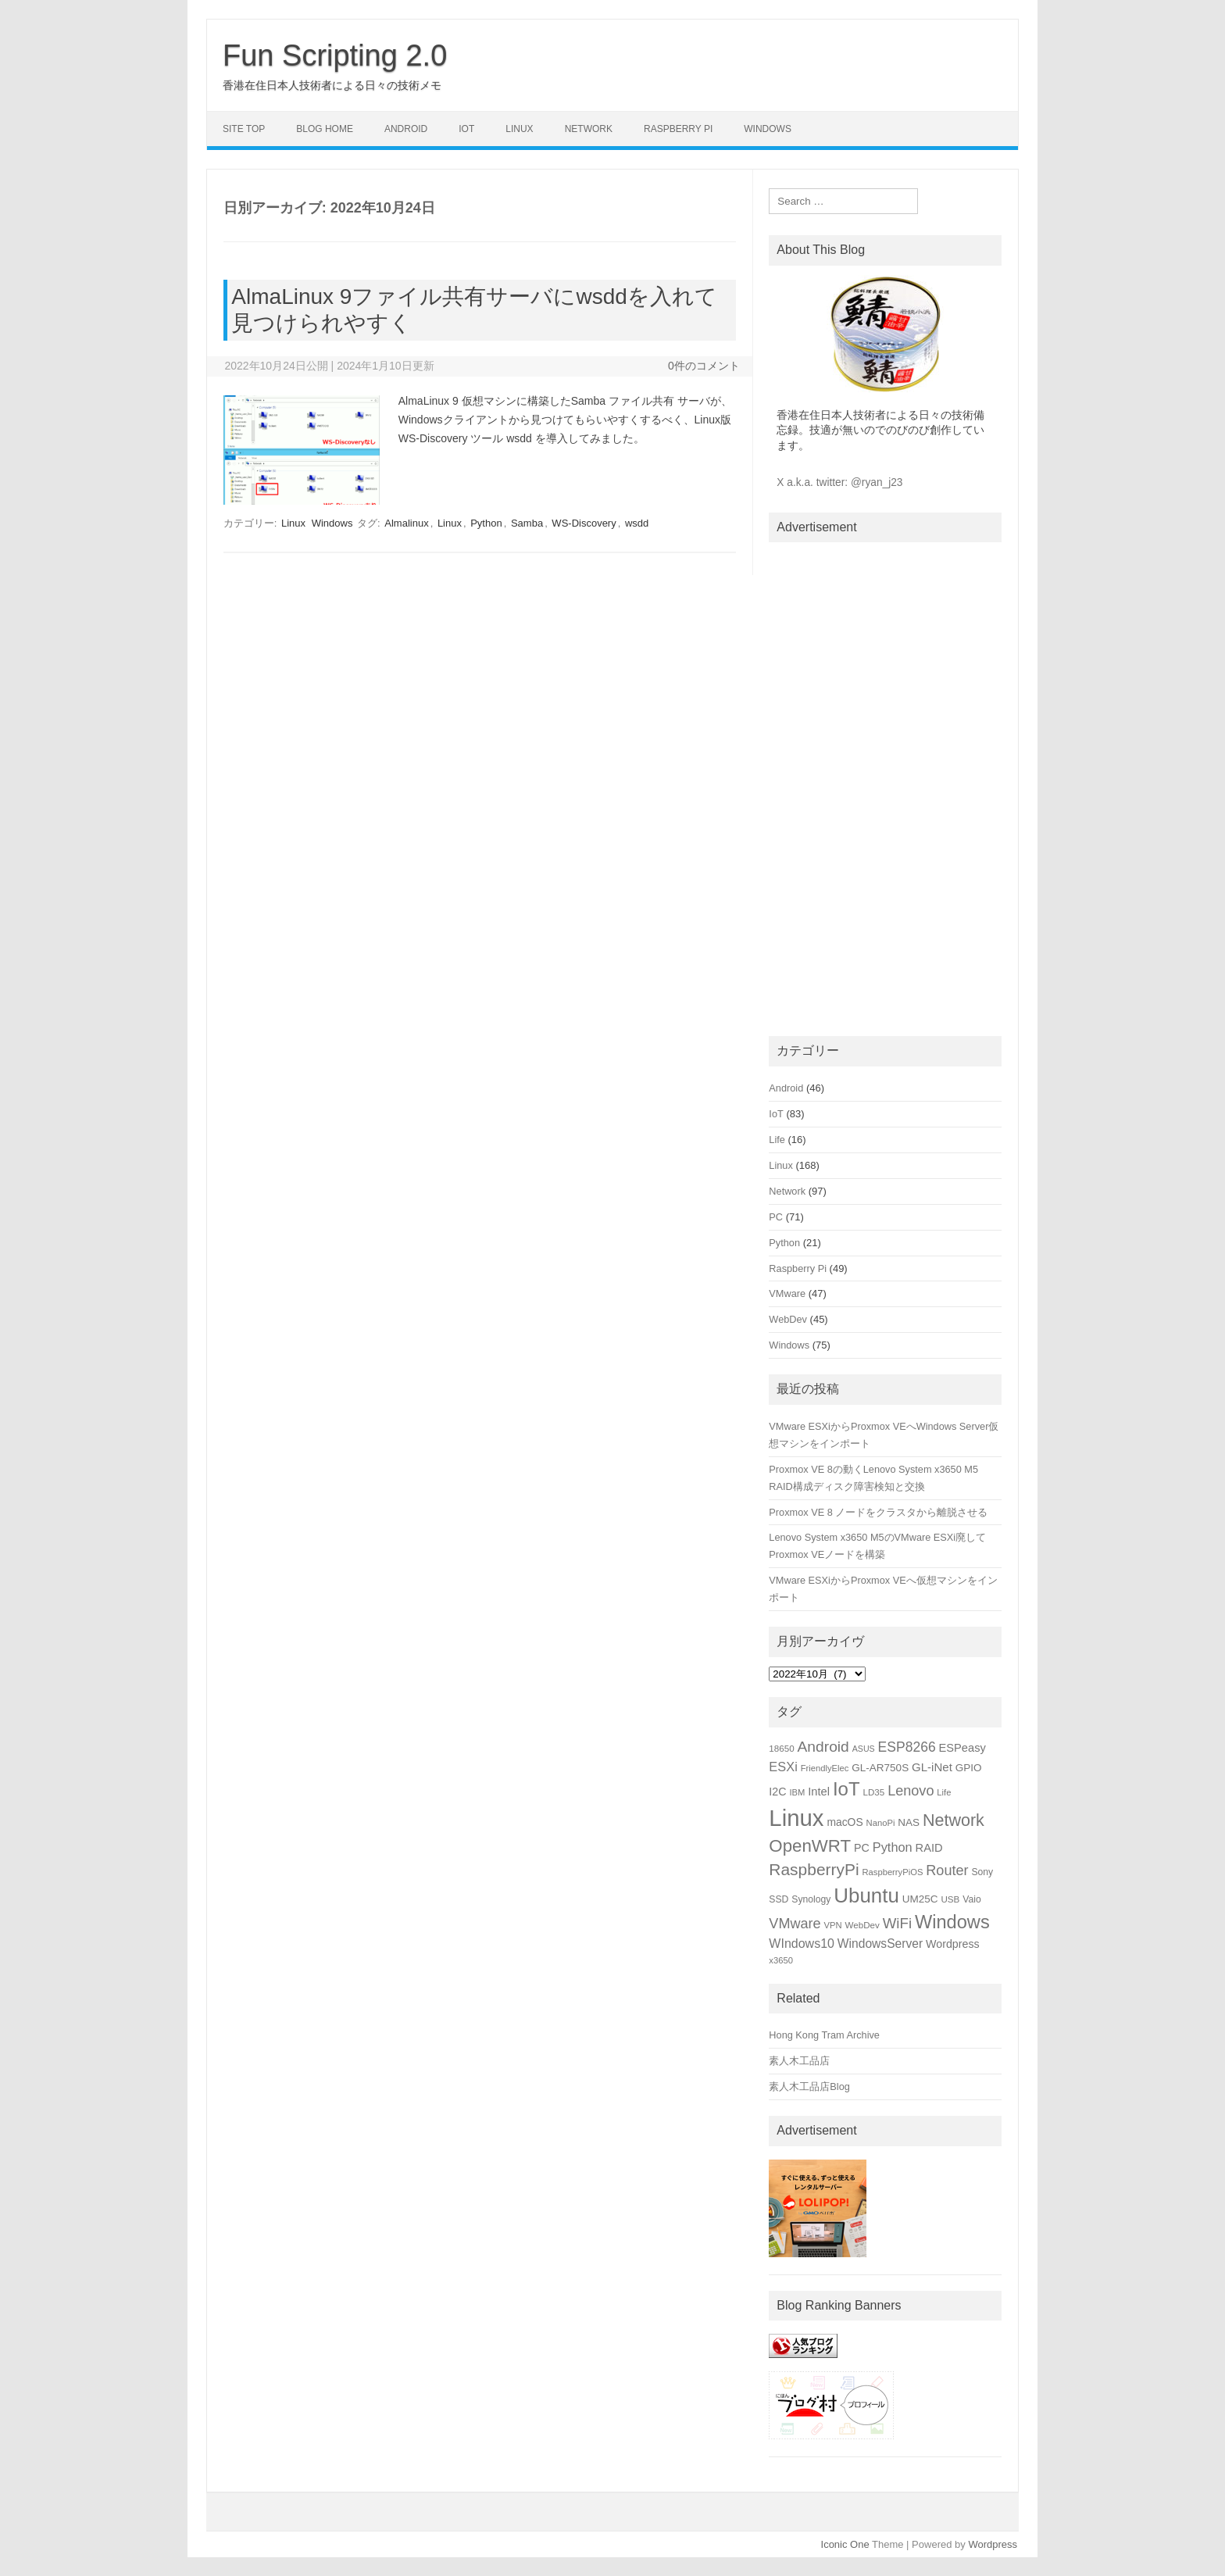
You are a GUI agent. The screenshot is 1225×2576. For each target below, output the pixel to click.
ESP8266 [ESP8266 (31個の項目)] (907, 1747)
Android (405, 128)
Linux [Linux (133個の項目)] (796, 1818)
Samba (527, 523)
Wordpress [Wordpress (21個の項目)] (953, 1944)
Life (777, 1139)
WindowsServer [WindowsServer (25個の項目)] (880, 1943)
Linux (519, 128)
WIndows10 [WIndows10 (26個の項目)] (801, 1943)
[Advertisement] (885, 786)
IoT (466, 128)
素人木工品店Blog (809, 2086)
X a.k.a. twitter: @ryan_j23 (839, 482)
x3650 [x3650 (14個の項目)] (781, 1960)
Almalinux (406, 523)
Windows (767, 128)
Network (588, 128)
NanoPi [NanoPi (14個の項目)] (880, 1822)
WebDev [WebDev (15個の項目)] (862, 1925)
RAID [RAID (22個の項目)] (929, 1848)
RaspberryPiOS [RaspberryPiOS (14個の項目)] (892, 1872)
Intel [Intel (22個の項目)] (819, 1791)
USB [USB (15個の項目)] (950, 1899)
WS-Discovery (584, 523)
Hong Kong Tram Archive (824, 2035)
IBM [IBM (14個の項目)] (797, 1792)
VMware (787, 1293)
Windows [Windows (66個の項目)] (952, 1922)
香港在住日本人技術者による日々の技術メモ (332, 85)
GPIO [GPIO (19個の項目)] (968, 1768)
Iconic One (845, 2544)
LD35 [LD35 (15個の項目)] (873, 1792)
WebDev (788, 1319)
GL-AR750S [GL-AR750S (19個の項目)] (880, 1768)
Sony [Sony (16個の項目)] (982, 1872)
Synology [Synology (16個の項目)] (810, 1899)
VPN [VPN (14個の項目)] (833, 1925)
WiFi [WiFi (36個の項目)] (897, 1923)
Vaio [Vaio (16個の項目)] (971, 1899)
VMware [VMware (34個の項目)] (794, 1923)
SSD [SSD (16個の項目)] (778, 1899)
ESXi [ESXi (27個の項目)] (783, 1767)
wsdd (636, 523)
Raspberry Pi (678, 128)
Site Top (244, 128)
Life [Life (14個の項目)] (944, 1792)
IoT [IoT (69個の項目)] (846, 1788)
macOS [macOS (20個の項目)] (844, 1822)
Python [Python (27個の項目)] (892, 1847)
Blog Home (324, 128)
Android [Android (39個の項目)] (823, 1746)
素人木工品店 (799, 2061)
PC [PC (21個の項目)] (862, 1848)
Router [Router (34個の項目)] (947, 1870)
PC (776, 1217)
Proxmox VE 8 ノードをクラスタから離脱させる (878, 1512)
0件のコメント (704, 365)
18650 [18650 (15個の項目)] (781, 1748)
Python (486, 523)
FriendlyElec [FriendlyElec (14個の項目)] (825, 1768)
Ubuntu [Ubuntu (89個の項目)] (866, 1895)
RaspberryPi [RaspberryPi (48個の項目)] (814, 1869)
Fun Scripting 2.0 (335, 55)
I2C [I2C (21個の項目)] (777, 1791)
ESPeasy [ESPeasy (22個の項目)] (962, 1748)
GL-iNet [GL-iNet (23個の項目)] (932, 1767)
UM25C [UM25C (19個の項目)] (920, 1899)
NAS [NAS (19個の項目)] (909, 1822)
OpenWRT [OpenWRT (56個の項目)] (810, 1846)
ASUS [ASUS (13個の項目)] (863, 1748)
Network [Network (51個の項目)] (953, 1820)
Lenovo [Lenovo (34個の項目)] (911, 1791)
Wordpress (992, 2544)
